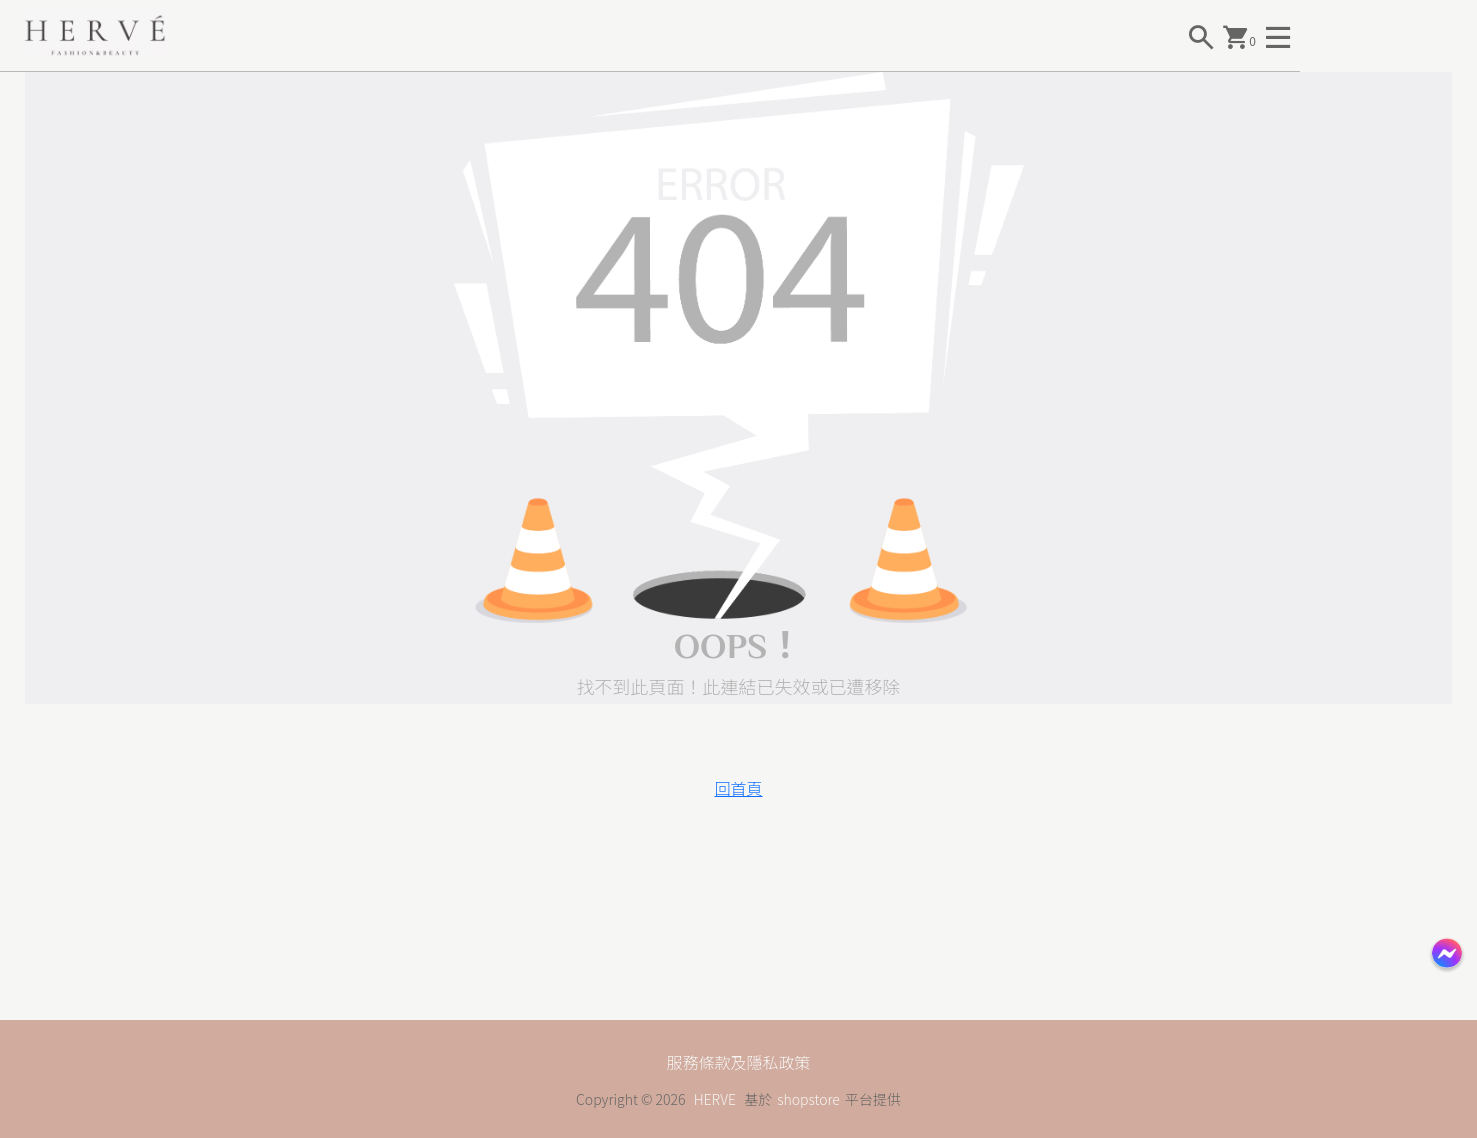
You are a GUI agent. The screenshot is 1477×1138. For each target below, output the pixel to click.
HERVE (715, 1099)
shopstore (808, 1099)
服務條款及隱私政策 (738, 1062)
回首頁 (738, 788)
